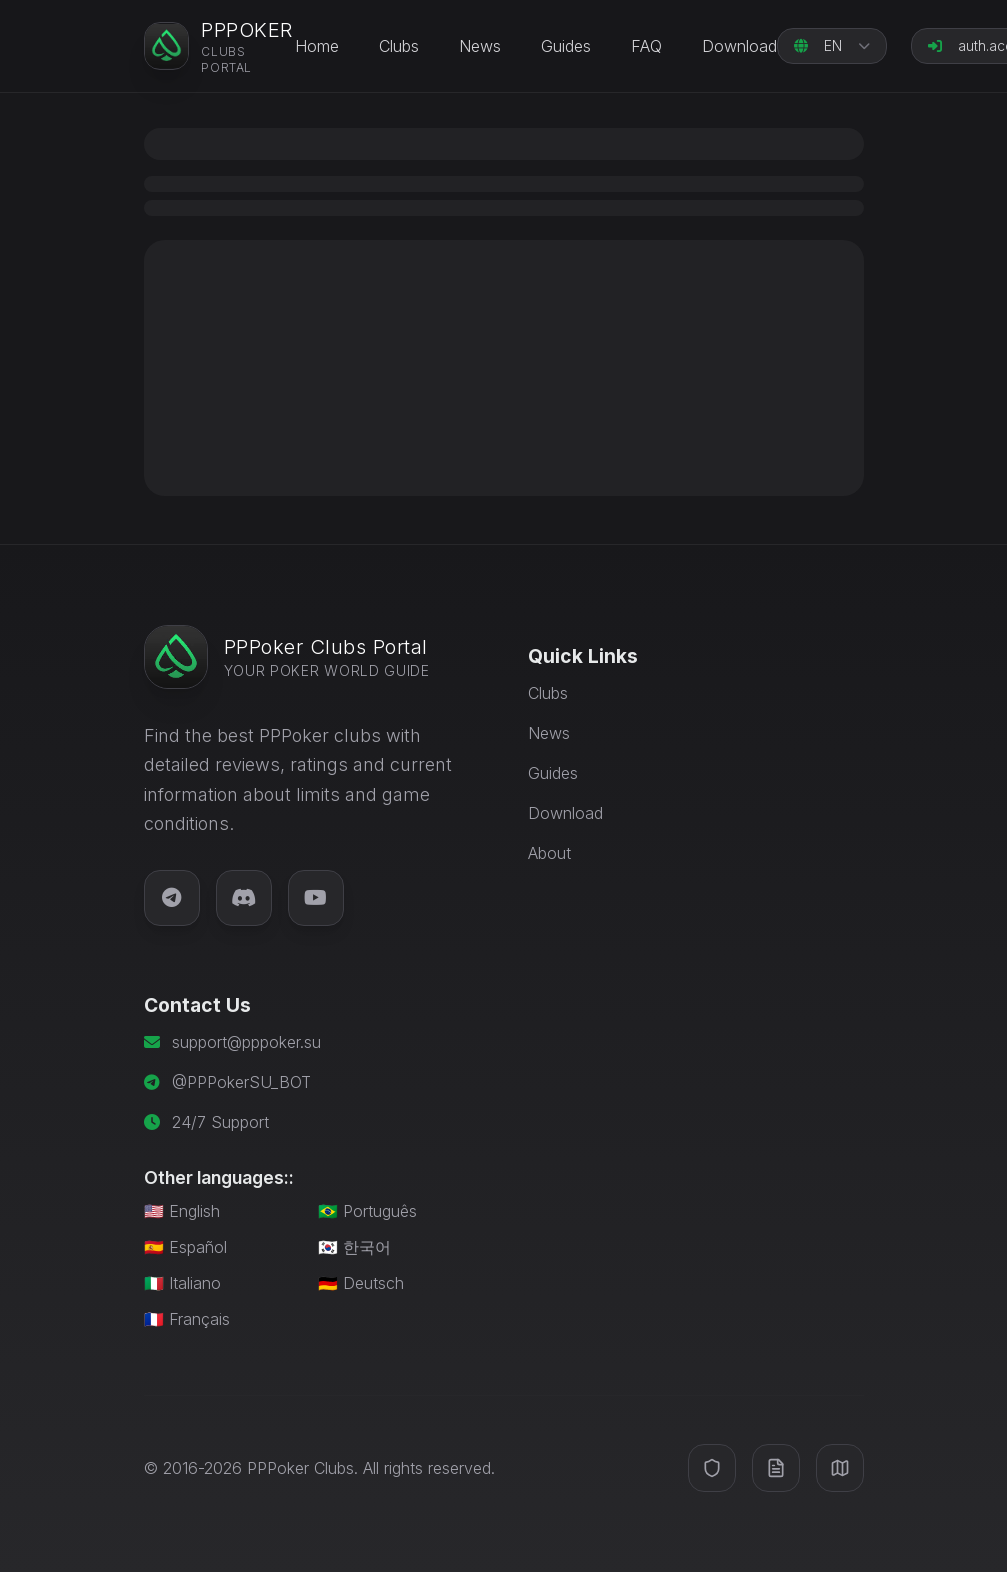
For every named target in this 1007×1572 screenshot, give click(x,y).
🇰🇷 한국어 (354, 1247)
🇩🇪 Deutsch (361, 1283)
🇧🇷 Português (367, 1211)
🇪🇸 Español (185, 1247)
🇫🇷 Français (187, 1319)
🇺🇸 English (182, 1211)
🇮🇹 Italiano (182, 1283)
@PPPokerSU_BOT (241, 1082)
